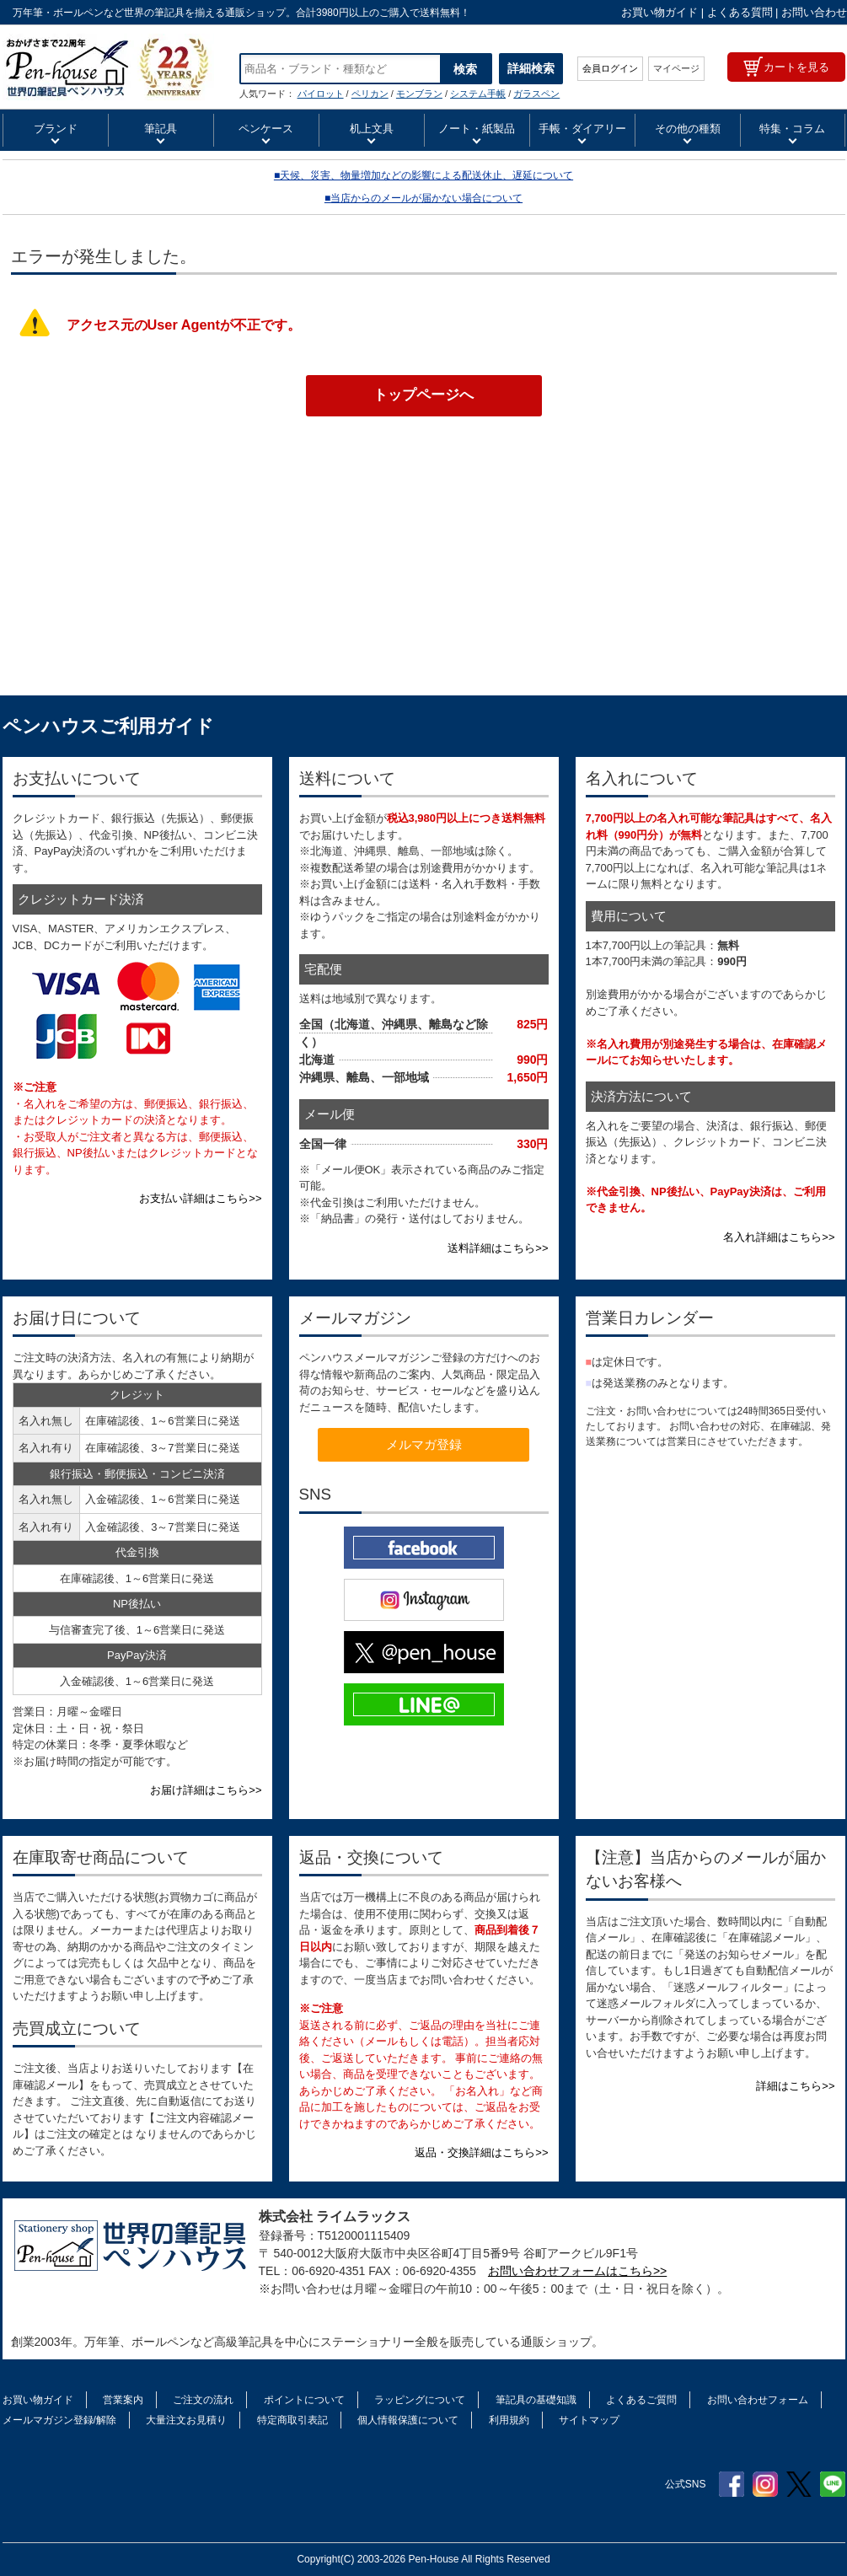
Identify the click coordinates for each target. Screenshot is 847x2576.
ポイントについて (304, 2400)
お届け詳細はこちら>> (205, 1790)
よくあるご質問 (641, 2400)
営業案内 (123, 2400)
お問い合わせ (814, 12)
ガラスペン (536, 94)
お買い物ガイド (659, 12)
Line (832, 2484)
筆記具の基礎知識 (536, 2400)
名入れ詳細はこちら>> (778, 1237)
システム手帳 (478, 94)
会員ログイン (610, 68)
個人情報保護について (407, 2420)
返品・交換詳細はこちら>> (481, 2152)
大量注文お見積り (186, 2420)
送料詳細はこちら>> (498, 1248)
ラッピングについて (419, 2400)
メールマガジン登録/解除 (59, 2420)
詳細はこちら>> (795, 2086)
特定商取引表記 (292, 2420)
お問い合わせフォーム (757, 2400)
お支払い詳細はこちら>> (200, 1198)
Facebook (731, 2484)
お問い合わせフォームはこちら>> (577, 2271)
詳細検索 (531, 68)
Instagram (765, 2484)
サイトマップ (589, 2420)
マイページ (676, 68)
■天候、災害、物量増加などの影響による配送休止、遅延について (423, 175)
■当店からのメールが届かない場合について (423, 198)
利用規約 (509, 2420)
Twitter (799, 2484)
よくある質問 (740, 12)
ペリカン (370, 94)
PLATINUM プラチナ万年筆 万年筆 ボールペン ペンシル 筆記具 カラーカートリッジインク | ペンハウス (108, 67)
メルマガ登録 (424, 1444)
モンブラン (419, 94)
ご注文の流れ (203, 2400)
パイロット (321, 94)
